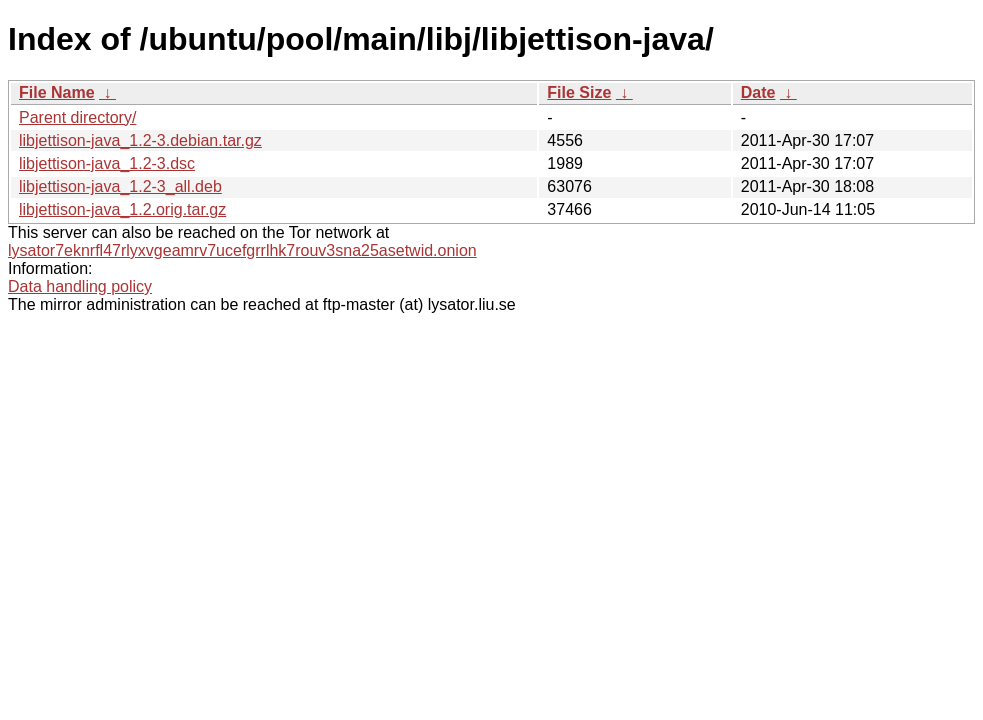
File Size (579, 92)
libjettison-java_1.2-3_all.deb (120, 186)
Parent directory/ (77, 117)
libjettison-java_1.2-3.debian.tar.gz (140, 140)
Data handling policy (80, 286)
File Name (57, 92)
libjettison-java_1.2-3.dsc (107, 163)
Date (758, 92)
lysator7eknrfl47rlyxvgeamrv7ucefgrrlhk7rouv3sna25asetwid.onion (242, 250)
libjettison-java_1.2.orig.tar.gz (122, 209)
